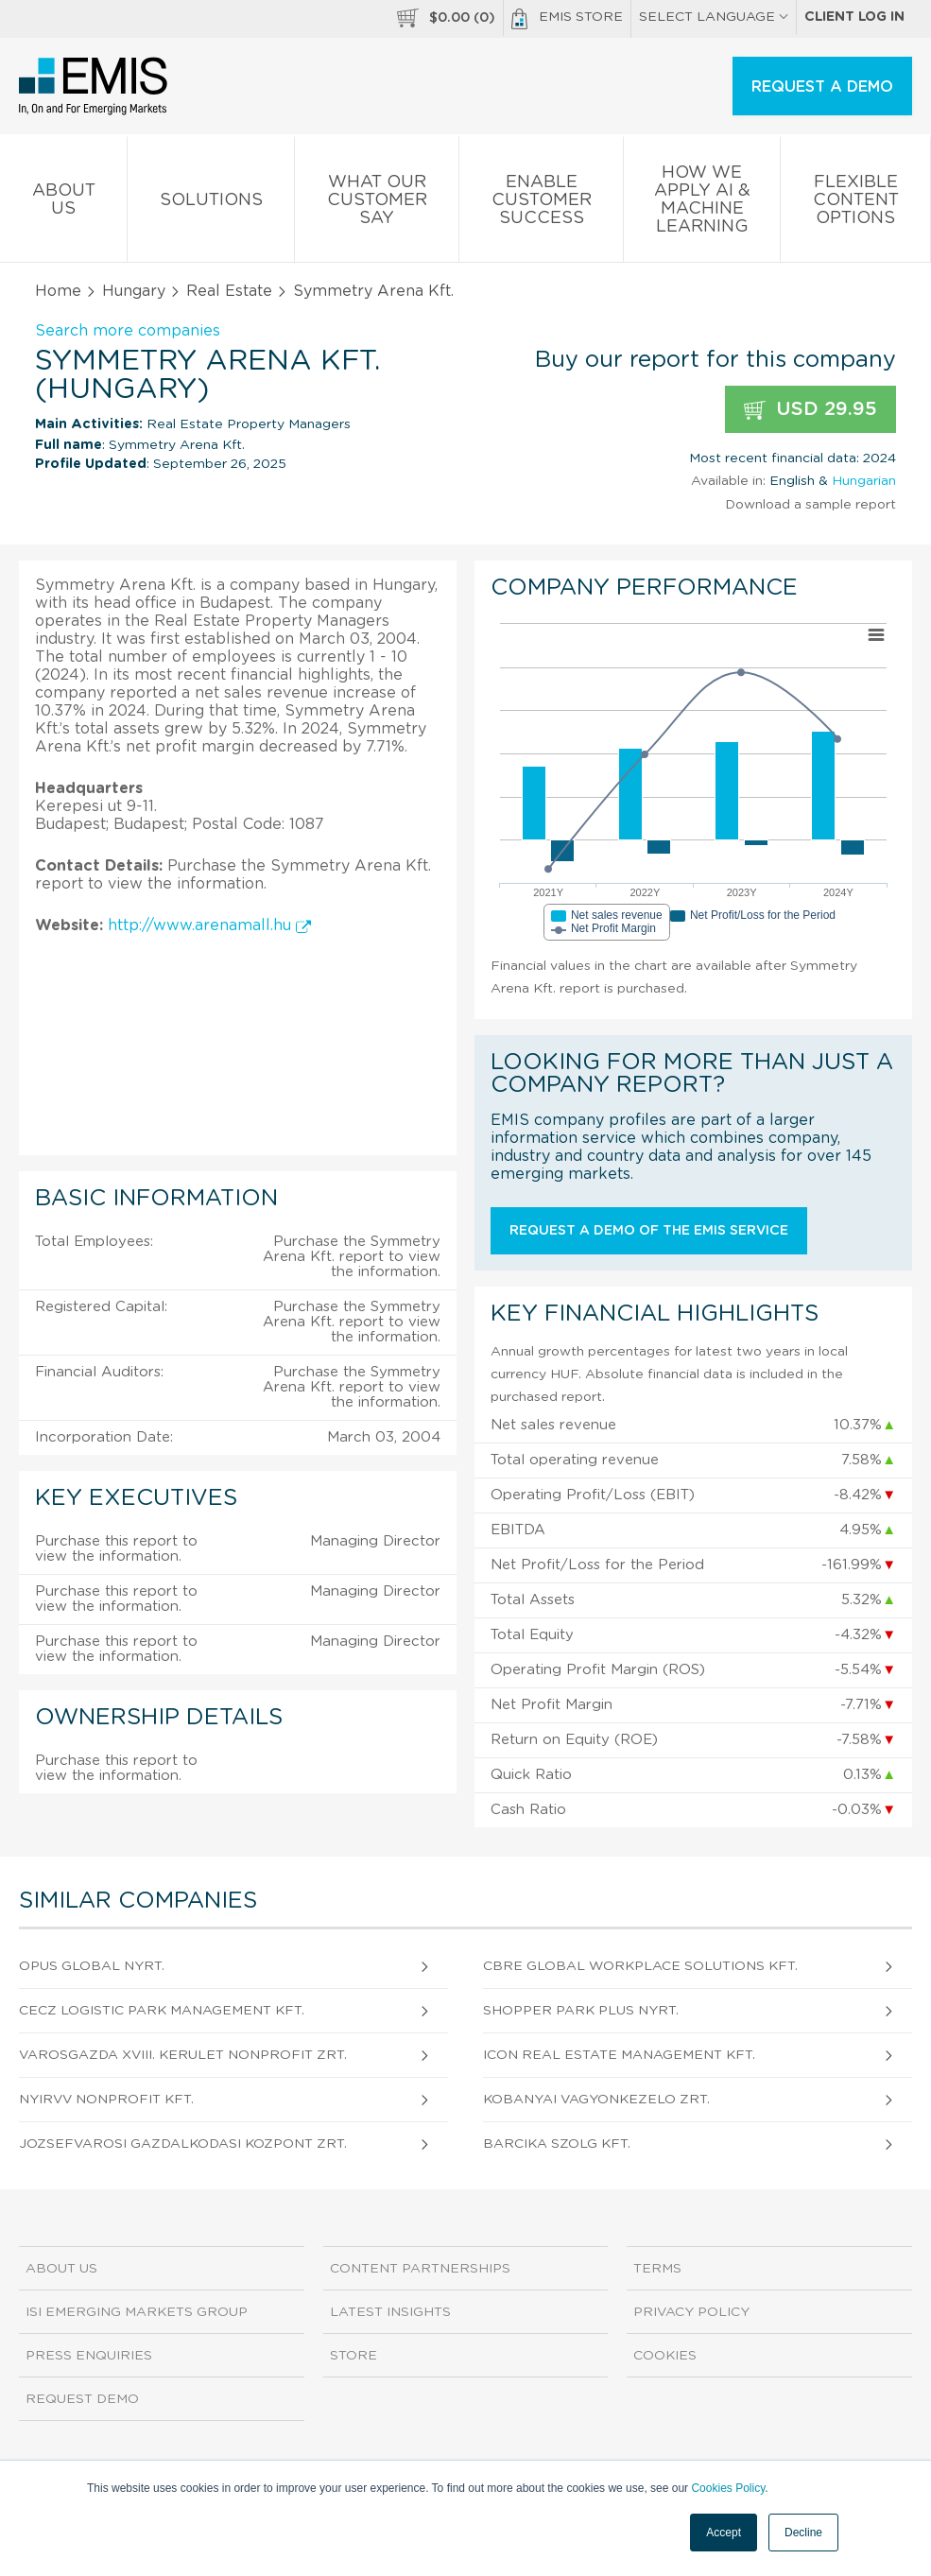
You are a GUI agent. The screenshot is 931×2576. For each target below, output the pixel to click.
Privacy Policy (691, 2312)
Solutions (211, 204)
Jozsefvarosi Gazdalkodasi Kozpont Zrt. (183, 2144)
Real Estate (229, 291)
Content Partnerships (420, 2268)
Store (353, 2355)
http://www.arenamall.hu (209, 925)
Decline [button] (803, 2532)
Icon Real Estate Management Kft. (619, 2055)
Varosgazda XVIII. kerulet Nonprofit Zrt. (183, 2055)
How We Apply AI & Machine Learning (702, 203)
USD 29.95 (810, 410)
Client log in (854, 17)
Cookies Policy (728, 2488)
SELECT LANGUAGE (713, 17)
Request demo (82, 2399)
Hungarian (864, 481)
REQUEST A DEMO (822, 87)
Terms (657, 2268)
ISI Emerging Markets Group (137, 2312)
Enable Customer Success (541, 203)
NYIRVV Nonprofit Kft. (106, 2099)
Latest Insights (390, 2312)
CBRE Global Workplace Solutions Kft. (640, 1966)
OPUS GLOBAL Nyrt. (91, 1966)
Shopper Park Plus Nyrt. (581, 2010)
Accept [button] (723, 2532)
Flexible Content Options (855, 203)
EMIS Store (567, 19)
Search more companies (127, 330)
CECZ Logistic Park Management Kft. (161, 2010)
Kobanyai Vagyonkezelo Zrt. (596, 2099)
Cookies (665, 2355)
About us (63, 203)
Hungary (133, 291)
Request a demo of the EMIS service (648, 1230)
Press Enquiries (89, 2355)
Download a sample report (810, 504)
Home (58, 291)
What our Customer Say (377, 203)
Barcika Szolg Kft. (556, 2144)
